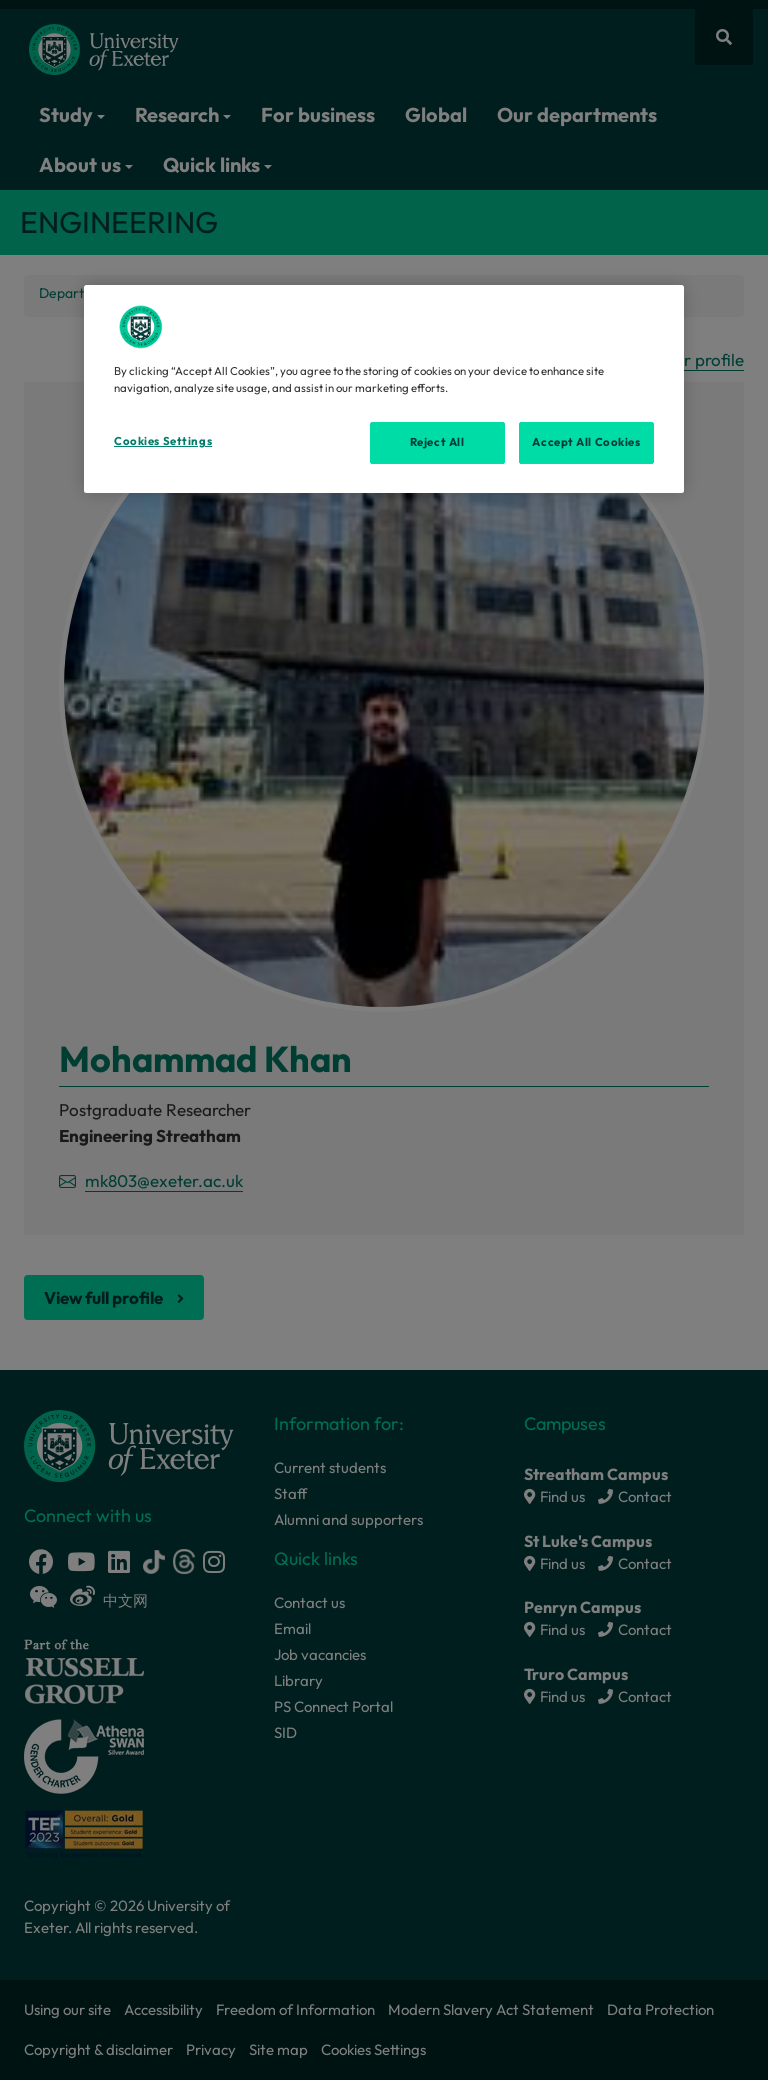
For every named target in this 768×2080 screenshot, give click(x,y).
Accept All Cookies (586, 442)
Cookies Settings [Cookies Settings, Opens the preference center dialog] (163, 441)
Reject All (437, 442)
